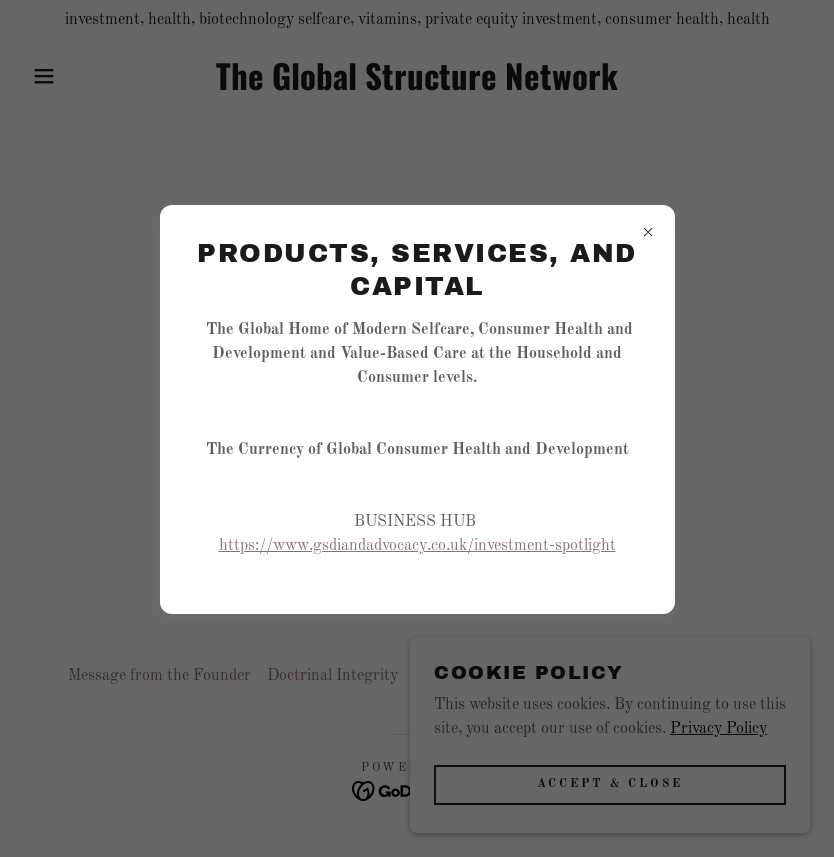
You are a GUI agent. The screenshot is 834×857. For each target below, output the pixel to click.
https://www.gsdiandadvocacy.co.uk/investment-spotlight (417, 546)
